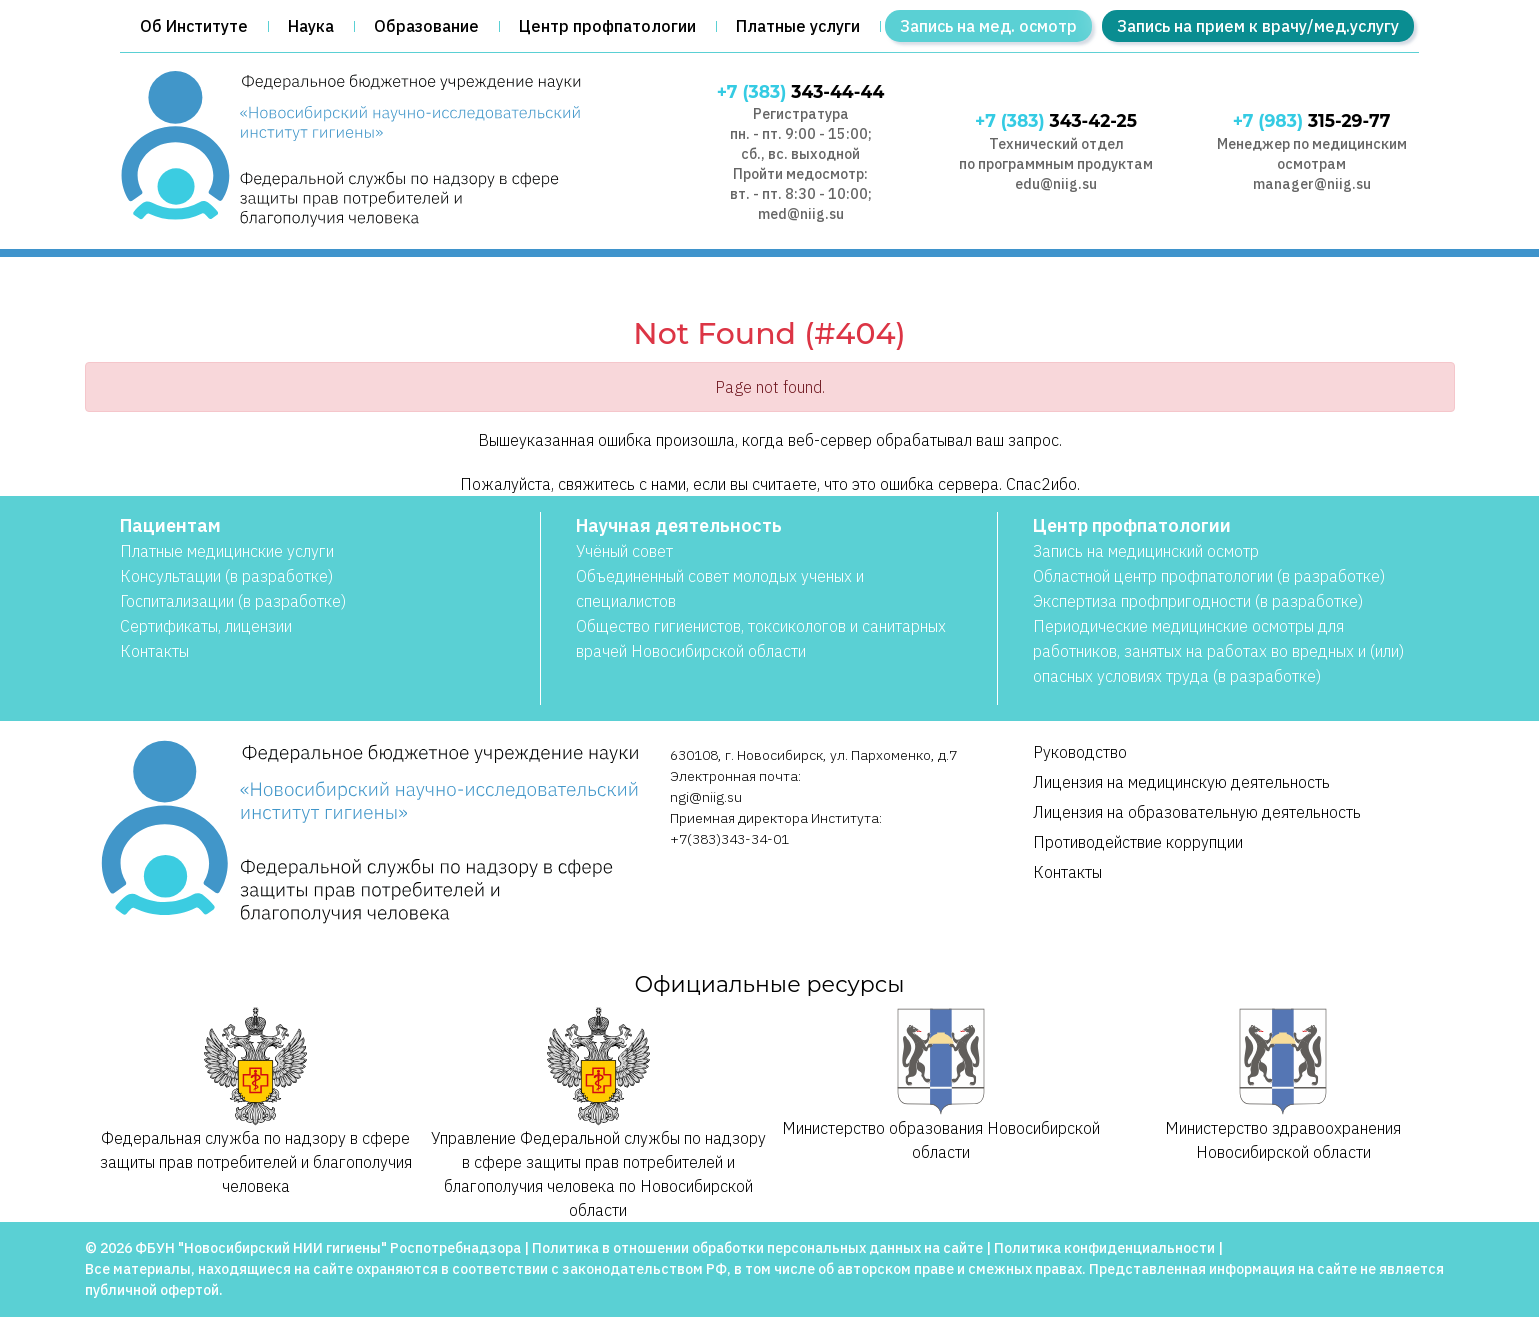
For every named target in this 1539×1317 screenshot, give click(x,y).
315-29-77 (1312, 120)
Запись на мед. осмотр (988, 26)
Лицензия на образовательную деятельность (1197, 812)
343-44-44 (801, 91)
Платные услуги (798, 26)
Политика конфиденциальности (1104, 1248)
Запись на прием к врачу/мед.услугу (1258, 26)
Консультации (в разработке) (226, 576)
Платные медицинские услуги (227, 551)
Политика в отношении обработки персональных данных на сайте (757, 1248)
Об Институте (194, 26)
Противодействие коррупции (1138, 842)
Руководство (1080, 752)
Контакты (154, 651)
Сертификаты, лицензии (206, 626)
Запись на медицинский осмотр (1146, 551)
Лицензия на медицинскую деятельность (1181, 782)
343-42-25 (1056, 120)
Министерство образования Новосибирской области (941, 1084)
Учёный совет (624, 551)
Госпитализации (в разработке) (233, 601)
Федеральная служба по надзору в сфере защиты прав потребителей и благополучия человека (256, 1101)
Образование (426, 26)
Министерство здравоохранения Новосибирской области (1283, 1084)
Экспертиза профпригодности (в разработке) (1198, 601)
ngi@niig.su (706, 797)
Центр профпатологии (607, 26)
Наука (311, 26)
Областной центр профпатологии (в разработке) (1209, 576)
